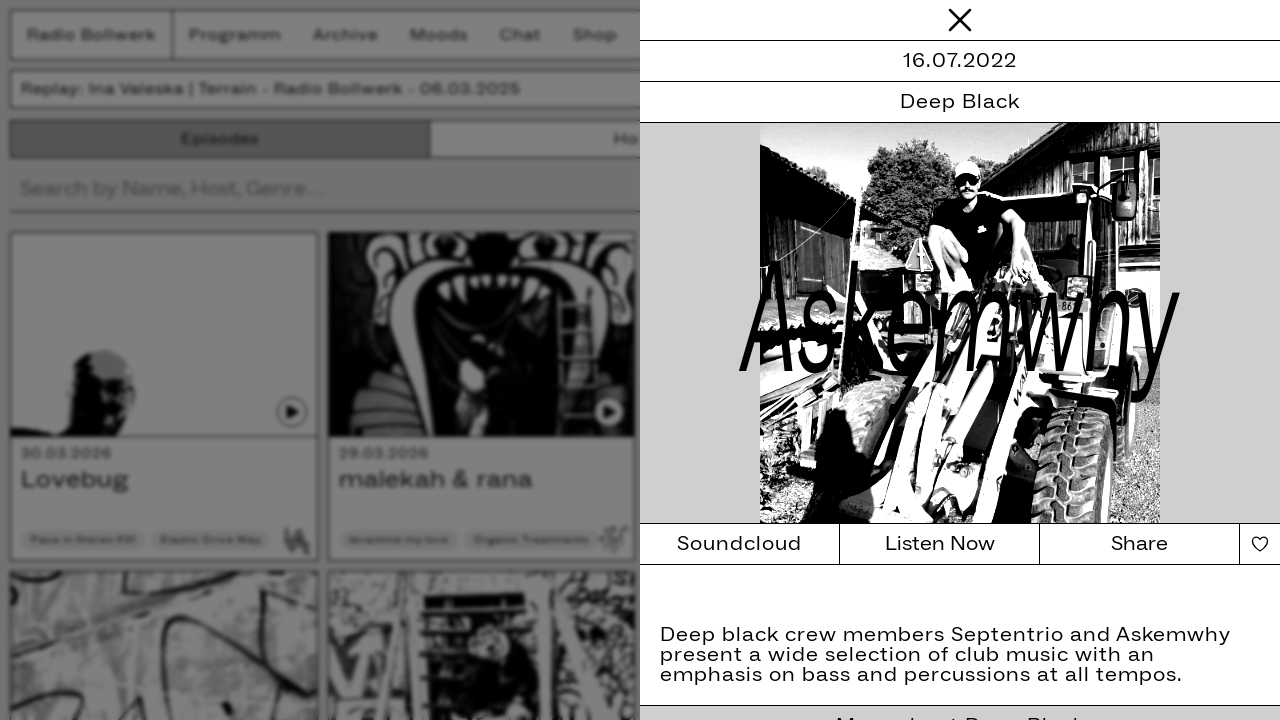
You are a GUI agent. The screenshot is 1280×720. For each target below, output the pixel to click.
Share (1139, 544)
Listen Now (940, 544)
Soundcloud (739, 544)
